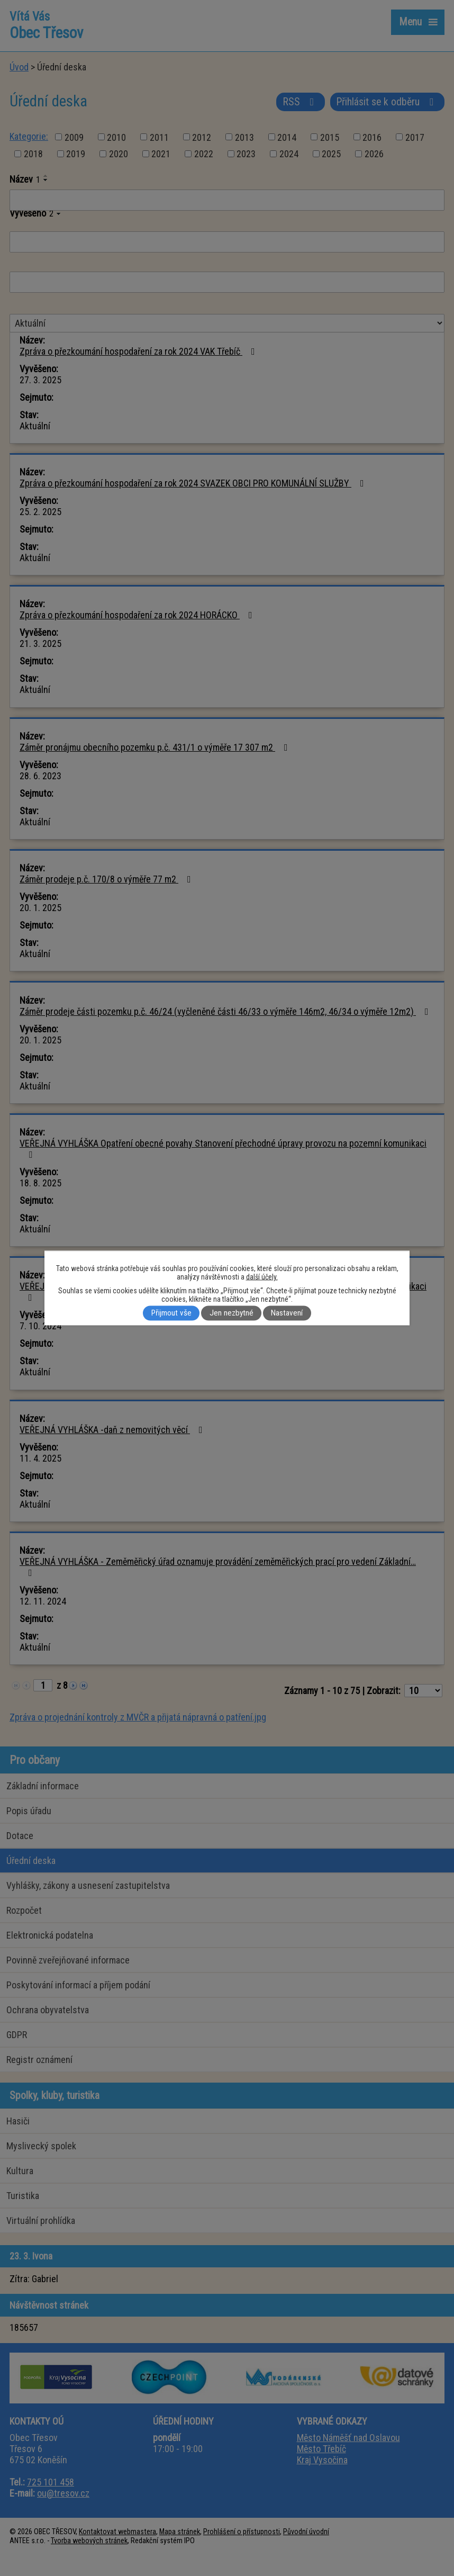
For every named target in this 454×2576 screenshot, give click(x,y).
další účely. (262, 1277)
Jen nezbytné (231, 1313)
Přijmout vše (171, 1313)
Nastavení (287, 1313)
